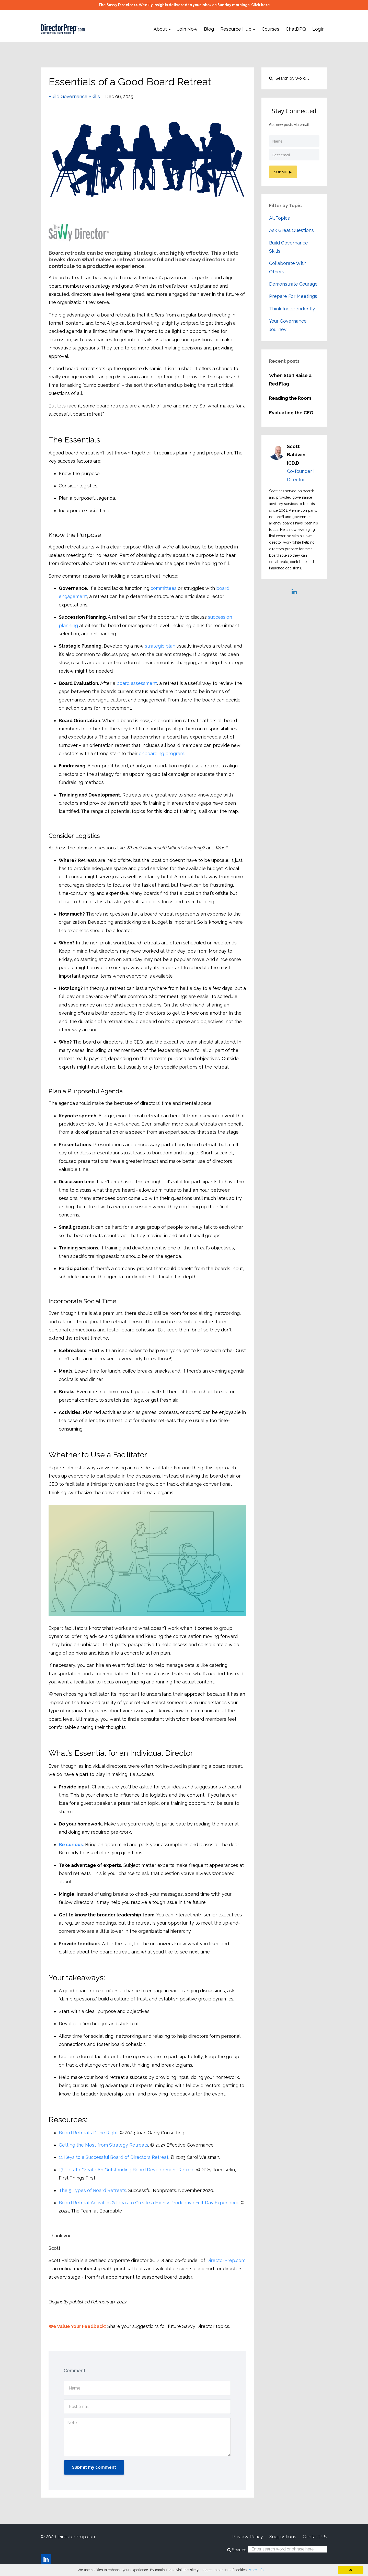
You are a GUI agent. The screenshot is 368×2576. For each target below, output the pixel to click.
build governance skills (74, 96)
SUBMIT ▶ (283, 171)
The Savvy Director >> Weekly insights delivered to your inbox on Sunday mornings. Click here (184, 5)
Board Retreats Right (88, 2132)
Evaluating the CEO (291, 412)
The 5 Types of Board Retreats (92, 2190)
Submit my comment (94, 2467)
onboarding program (161, 753)
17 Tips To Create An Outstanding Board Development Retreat (127, 2169)
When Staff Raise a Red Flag (290, 379)
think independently (292, 308)
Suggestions (282, 2536)
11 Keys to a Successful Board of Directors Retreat (113, 2157)
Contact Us (315, 2536)
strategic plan (160, 646)
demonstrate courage (293, 284)
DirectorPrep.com (225, 2260)
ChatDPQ (296, 29)
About (160, 29)
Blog (209, 29)
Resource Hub (235, 29)
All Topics (279, 218)
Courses (270, 29)
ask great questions (291, 230)
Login (318, 29)
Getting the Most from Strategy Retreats (103, 2145)
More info (256, 2570)
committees (164, 588)
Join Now (187, 29)
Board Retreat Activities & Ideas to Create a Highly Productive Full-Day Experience (149, 2202)
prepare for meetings (293, 296)
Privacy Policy (247, 2536)
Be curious (71, 1844)
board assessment (137, 683)
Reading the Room (290, 398)
